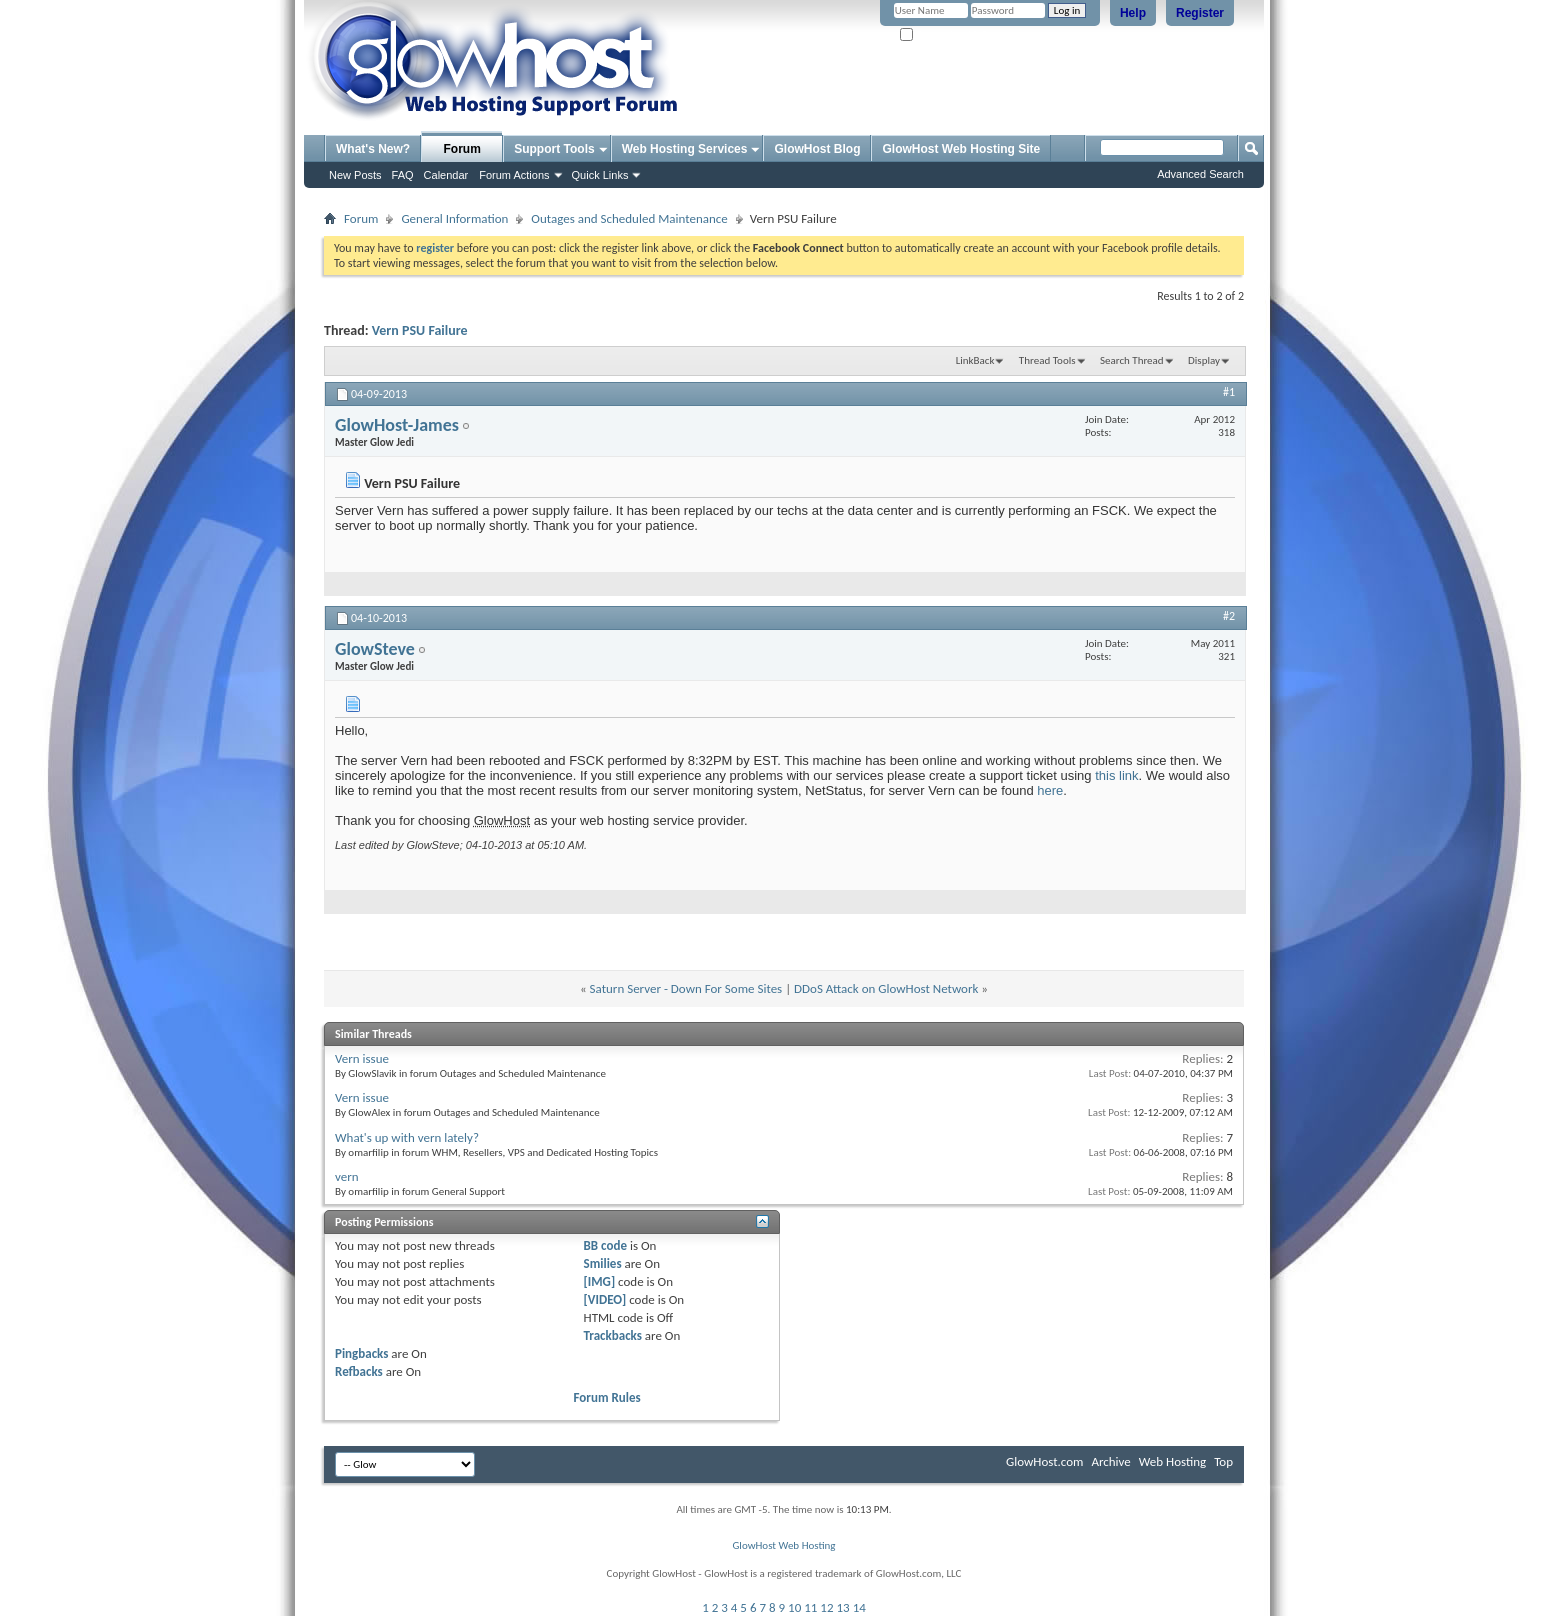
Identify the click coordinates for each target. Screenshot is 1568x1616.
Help (1133, 13)
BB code (605, 1245)
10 (794, 1607)
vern (347, 1176)
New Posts (355, 175)
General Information (454, 218)
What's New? (373, 149)
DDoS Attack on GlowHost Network (886, 988)
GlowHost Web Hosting (783, 1545)
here (1050, 790)
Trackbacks (613, 1335)
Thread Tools (1047, 360)
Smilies (603, 1263)
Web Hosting (1172, 1461)
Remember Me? (943, 35)
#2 (1229, 616)
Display (1204, 360)
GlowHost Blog (817, 149)
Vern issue (362, 1058)
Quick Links (600, 175)
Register (1200, 13)
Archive (1110, 1461)
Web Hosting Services (685, 149)
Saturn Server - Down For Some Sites (686, 988)
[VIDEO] (605, 1299)
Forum (462, 149)
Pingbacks (361, 1353)
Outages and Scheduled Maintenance (629, 218)
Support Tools (554, 149)
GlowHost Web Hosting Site (961, 149)
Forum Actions (514, 175)
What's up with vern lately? (407, 1137)
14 (859, 1607)
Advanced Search (1200, 174)
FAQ (403, 175)
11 (810, 1607)
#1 (1229, 392)
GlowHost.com (1044, 1461)
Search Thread (1132, 360)
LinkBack (975, 360)
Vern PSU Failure (420, 330)
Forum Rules (607, 1397)
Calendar (446, 175)
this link (1116, 775)
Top (1223, 1461)
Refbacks (359, 1371)
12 (826, 1607)
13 (843, 1607)
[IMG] (600, 1281)
